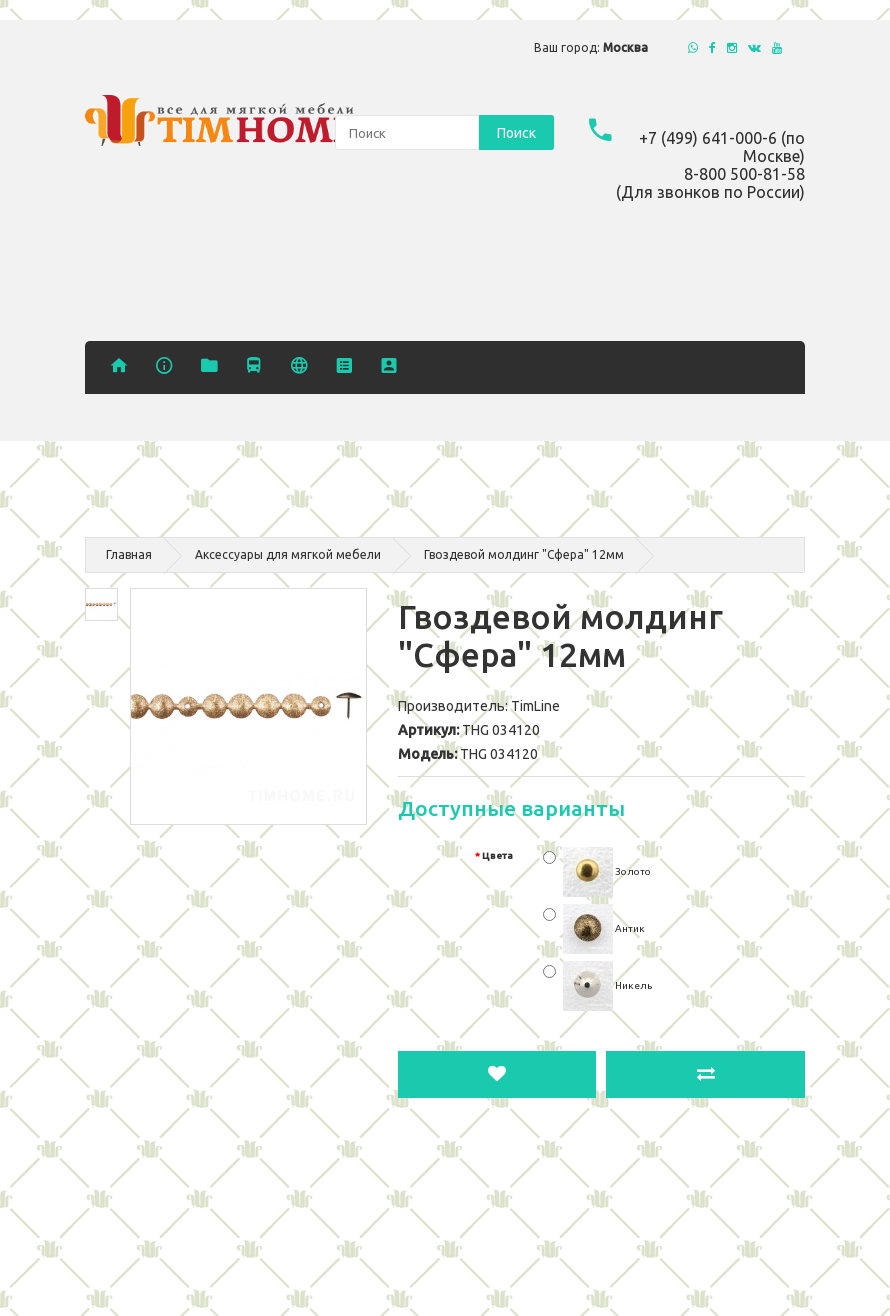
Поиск (516, 133)
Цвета (497, 855)
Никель (607, 985)
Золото (607, 871)
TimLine (535, 706)
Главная (129, 554)
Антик (604, 928)
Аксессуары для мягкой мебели (288, 554)
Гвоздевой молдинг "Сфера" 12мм (524, 554)
